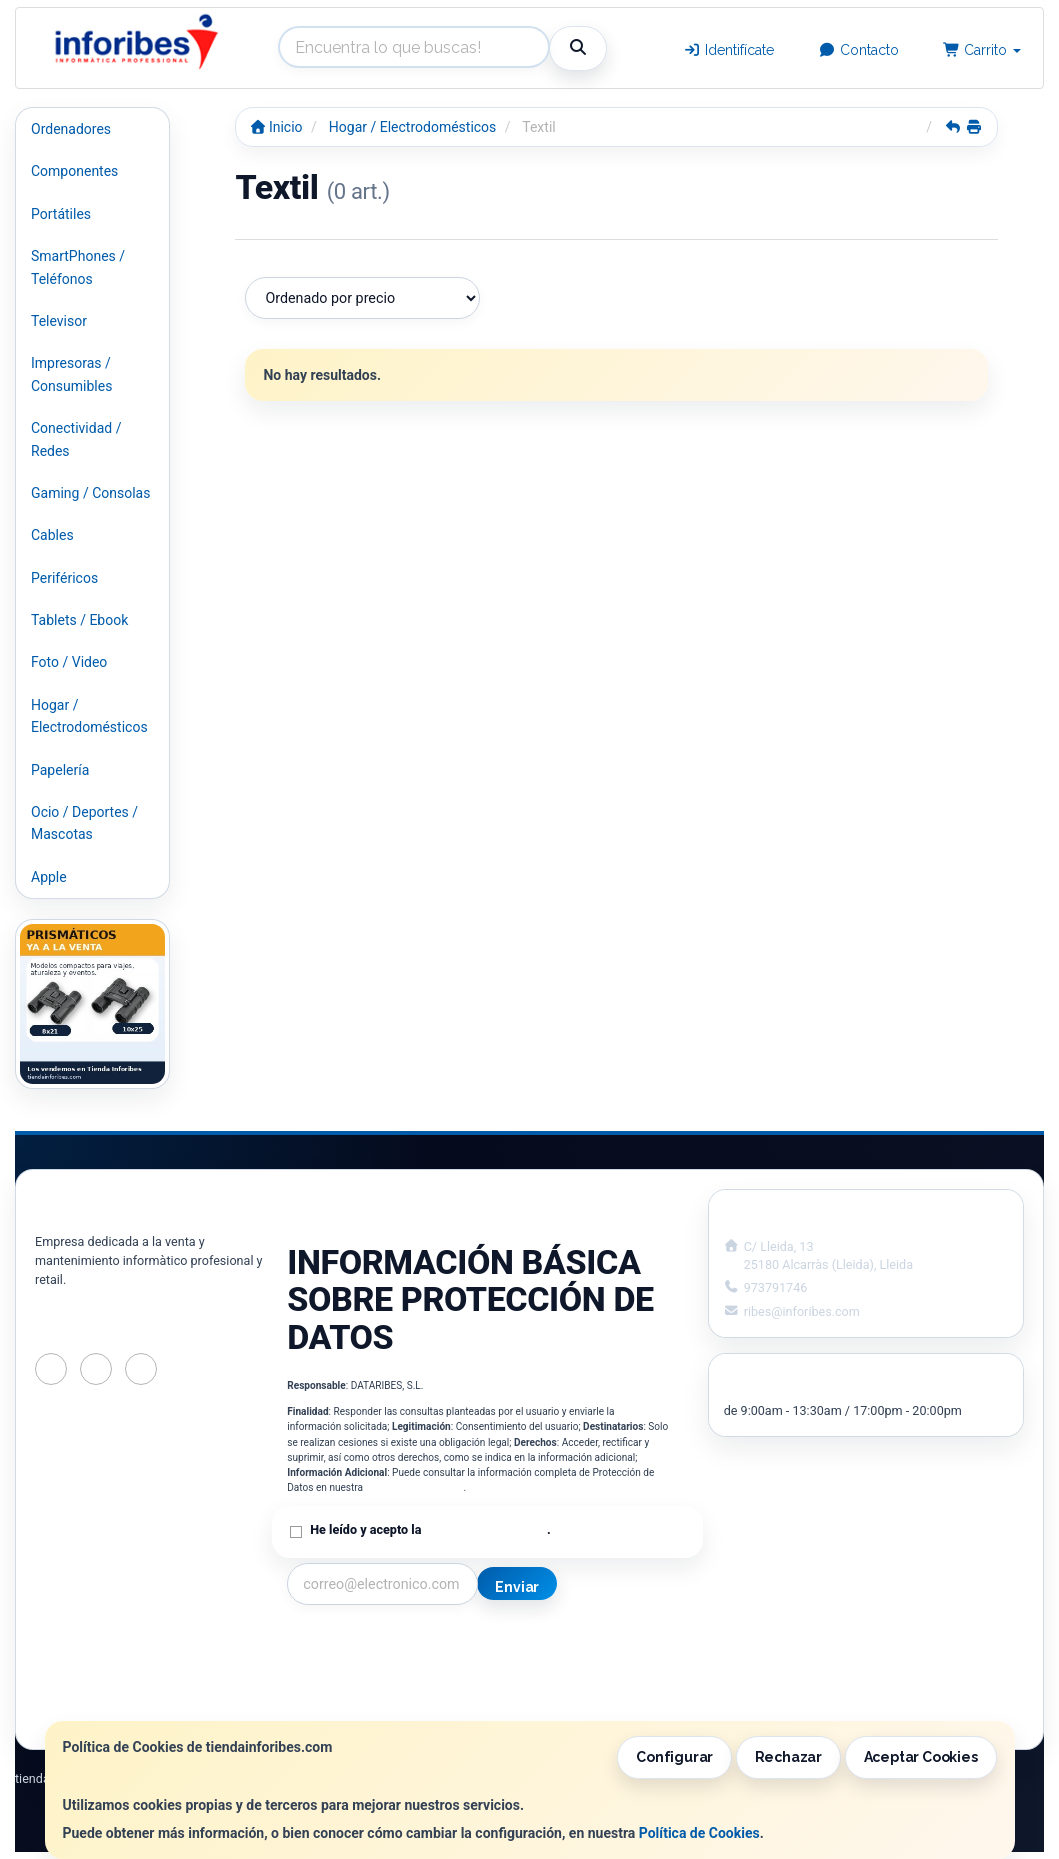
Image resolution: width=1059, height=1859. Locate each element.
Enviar (517, 1587)
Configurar (674, 1757)
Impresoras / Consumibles (71, 374)
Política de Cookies (699, 1833)
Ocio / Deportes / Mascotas (84, 823)
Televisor (59, 321)
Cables (52, 535)
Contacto (858, 50)
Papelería (60, 770)
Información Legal (554, 1645)
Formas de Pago (548, 1687)
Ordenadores (71, 129)
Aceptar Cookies (921, 1757)
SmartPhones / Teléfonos (78, 267)
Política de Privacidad (415, 1487)
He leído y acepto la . (430, 1529)
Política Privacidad (345, 1666)
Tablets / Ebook (79, 620)
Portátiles (61, 214)
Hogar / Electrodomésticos (89, 716)
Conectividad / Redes (76, 439)
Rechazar (788, 1757)
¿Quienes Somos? (343, 1708)
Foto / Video (69, 662)
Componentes (74, 171)
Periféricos (64, 578)
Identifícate (729, 50)
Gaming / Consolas (90, 493)
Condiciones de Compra (362, 1687)
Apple (49, 877)
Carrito (982, 50)
